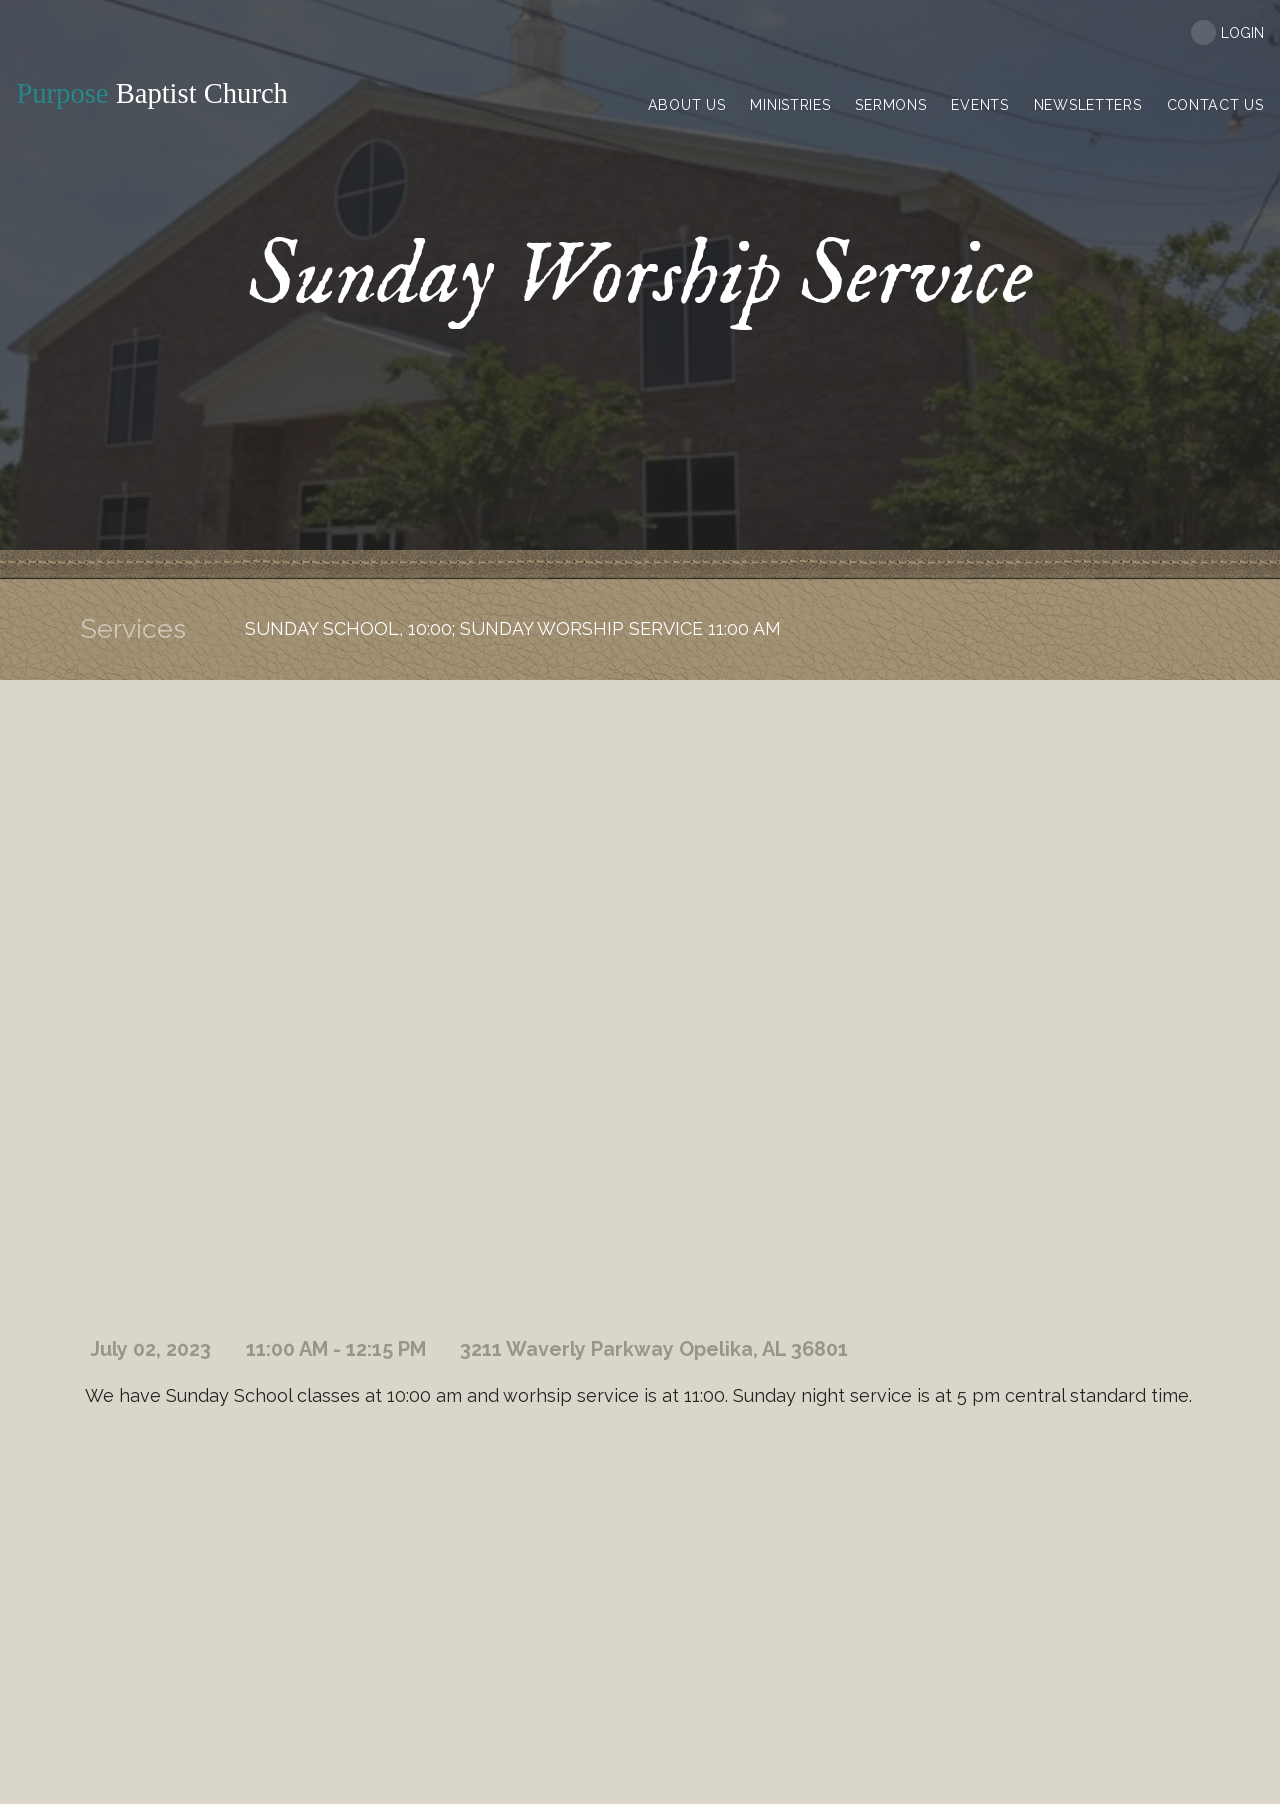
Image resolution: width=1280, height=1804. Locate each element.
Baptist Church (157, 93)
